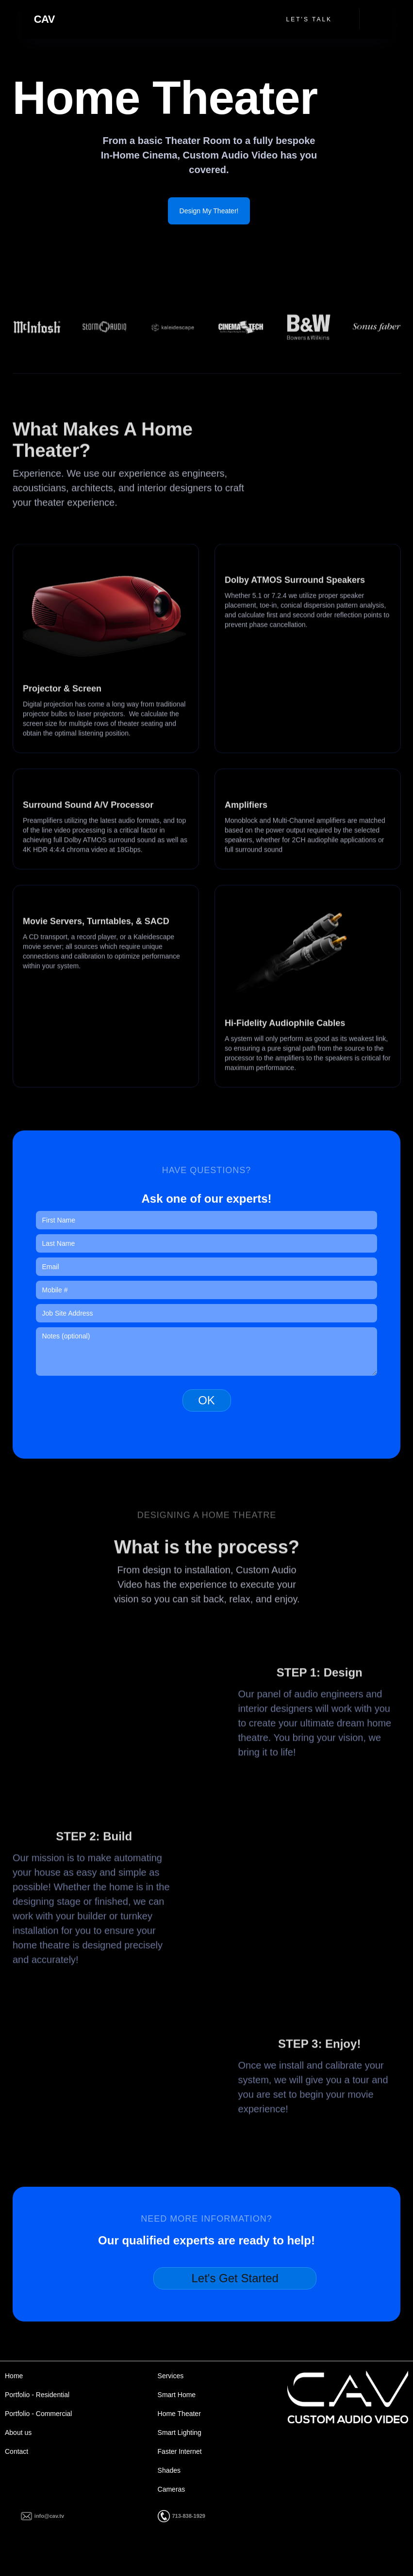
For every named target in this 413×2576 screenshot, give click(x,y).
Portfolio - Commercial (38, 2413)
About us (18, 2432)
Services (171, 2376)
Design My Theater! (209, 211)
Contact (16, 2451)
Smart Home (177, 2395)
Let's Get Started (234, 2278)
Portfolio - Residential (37, 2395)
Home (14, 2376)
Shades (169, 2470)
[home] (44, 19)
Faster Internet (180, 2451)
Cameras (171, 2489)
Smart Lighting (179, 2432)
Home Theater (179, 2413)
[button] (372, 19)
